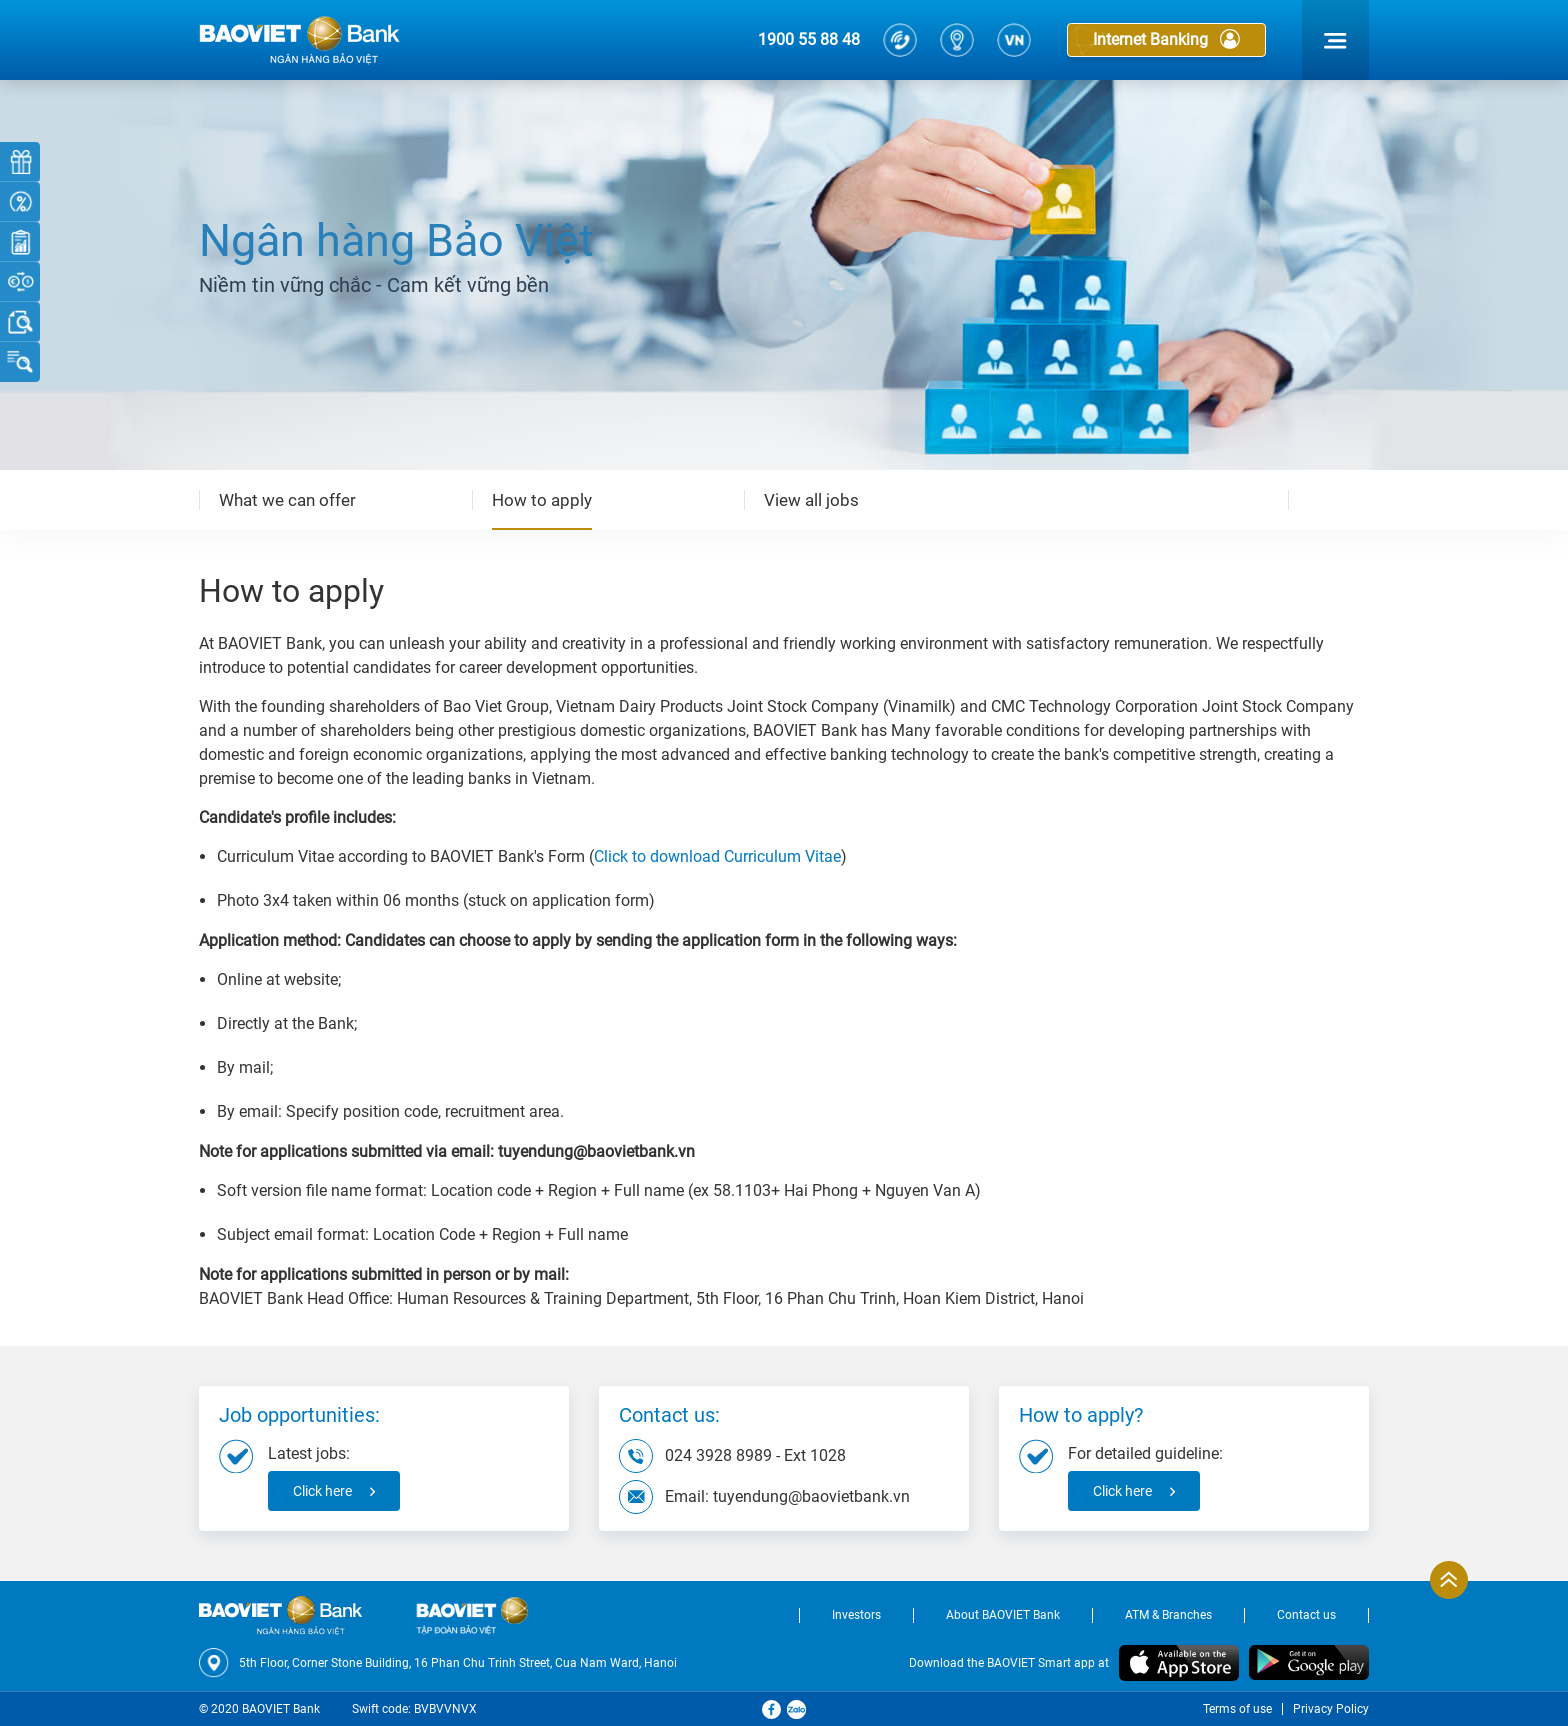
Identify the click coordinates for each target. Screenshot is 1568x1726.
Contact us (1306, 1615)
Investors (856, 1615)
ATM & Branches (1168, 1615)
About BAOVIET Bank (1003, 1615)
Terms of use (1237, 1709)
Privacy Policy (1331, 1709)
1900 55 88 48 (809, 39)
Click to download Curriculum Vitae (717, 856)
